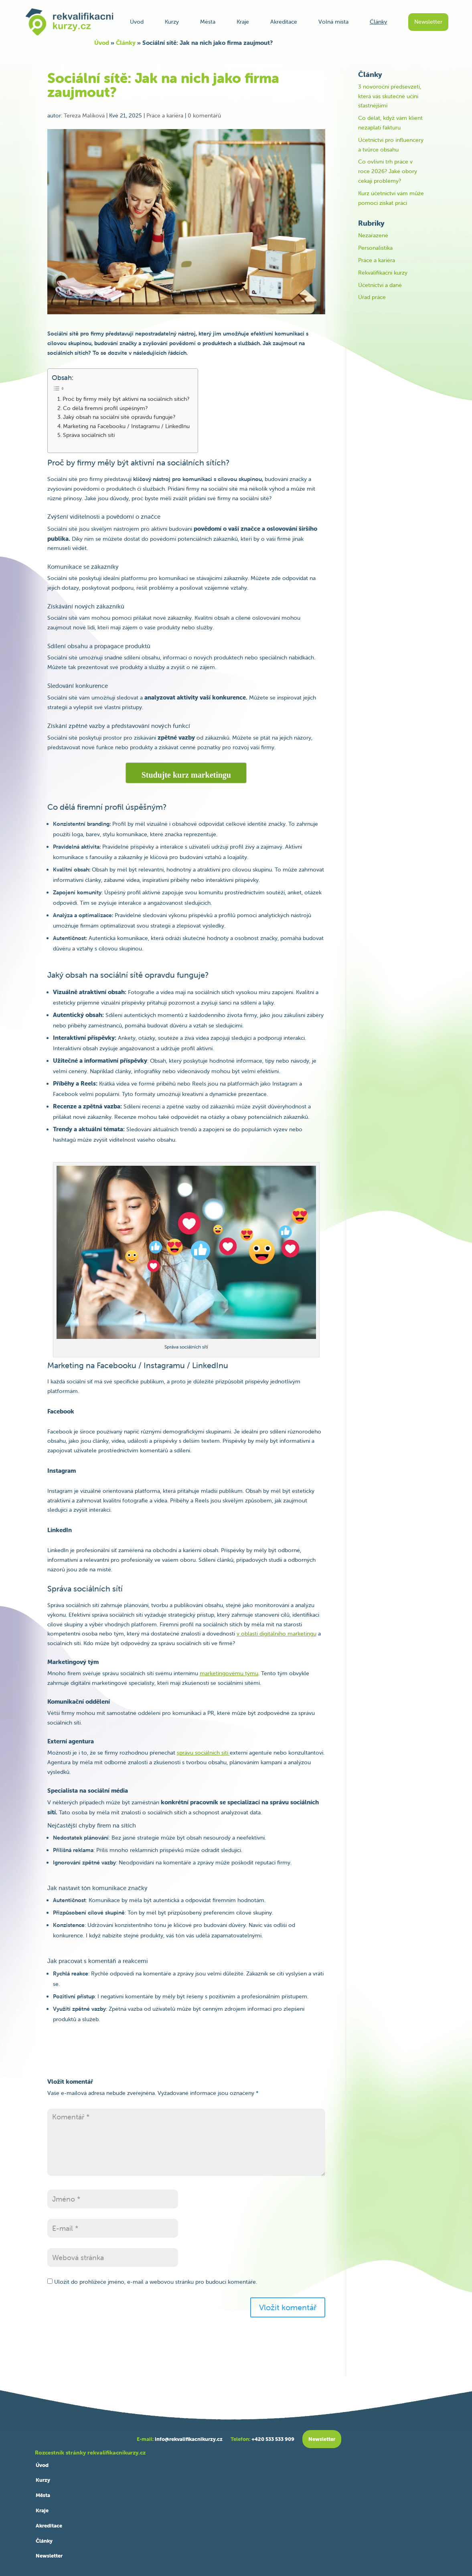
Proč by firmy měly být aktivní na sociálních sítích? (126, 398)
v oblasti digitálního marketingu (276, 1633)
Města (207, 21)
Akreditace (283, 21)
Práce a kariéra (164, 115)
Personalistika (375, 247)
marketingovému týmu (229, 1673)
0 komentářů (204, 115)
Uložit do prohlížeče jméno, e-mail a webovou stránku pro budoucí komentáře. (155, 2281)
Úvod (137, 21)
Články (378, 21)
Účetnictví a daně (380, 285)
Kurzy (172, 21)
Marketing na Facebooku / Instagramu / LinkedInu (126, 426)
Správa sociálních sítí (89, 435)
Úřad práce (372, 297)
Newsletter (428, 21)
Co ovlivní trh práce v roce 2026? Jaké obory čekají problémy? (387, 171)
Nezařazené (373, 235)
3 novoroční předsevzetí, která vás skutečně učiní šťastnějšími (389, 96)
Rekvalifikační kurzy (382, 272)
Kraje (243, 21)
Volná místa (333, 21)
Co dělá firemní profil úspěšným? (105, 408)
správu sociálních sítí (203, 1752)
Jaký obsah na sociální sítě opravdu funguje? (119, 417)
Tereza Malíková (84, 115)
